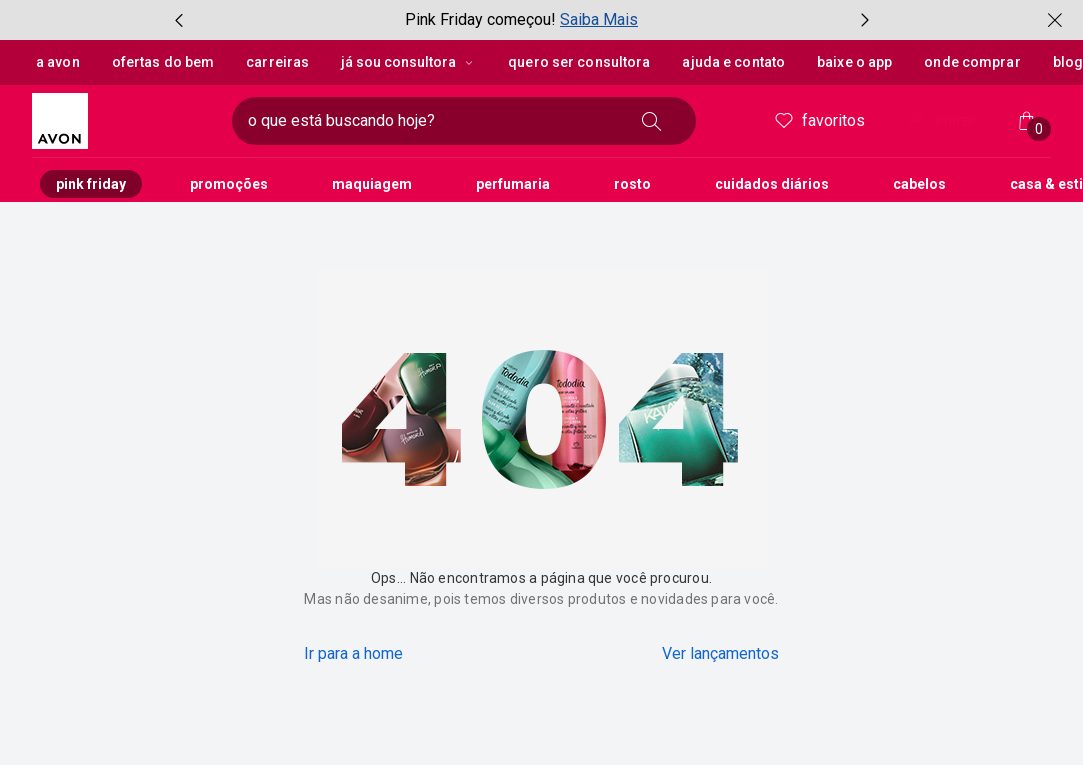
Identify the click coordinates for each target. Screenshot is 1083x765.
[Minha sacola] (1027, 121)
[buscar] (652, 121)
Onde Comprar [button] (971, 62)
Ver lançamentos (720, 653)
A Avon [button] (58, 62)
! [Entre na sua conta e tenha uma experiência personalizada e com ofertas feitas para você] (925, 129)
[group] (522, 20)
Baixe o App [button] (854, 62)
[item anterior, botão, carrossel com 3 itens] (179, 20)
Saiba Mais (599, 19)
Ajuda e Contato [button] (733, 62)
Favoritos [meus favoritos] (818, 121)
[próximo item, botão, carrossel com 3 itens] (865, 20)
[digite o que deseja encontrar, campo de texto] (432, 121)
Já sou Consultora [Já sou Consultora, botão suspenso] (407, 62)
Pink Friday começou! (480, 19)
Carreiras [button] (276, 62)
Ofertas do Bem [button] (163, 62)
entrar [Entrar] (940, 122)
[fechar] (1055, 20)
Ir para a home (353, 653)
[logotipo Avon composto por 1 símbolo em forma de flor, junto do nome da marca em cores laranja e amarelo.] (124, 121)
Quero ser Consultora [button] (578, 62)
